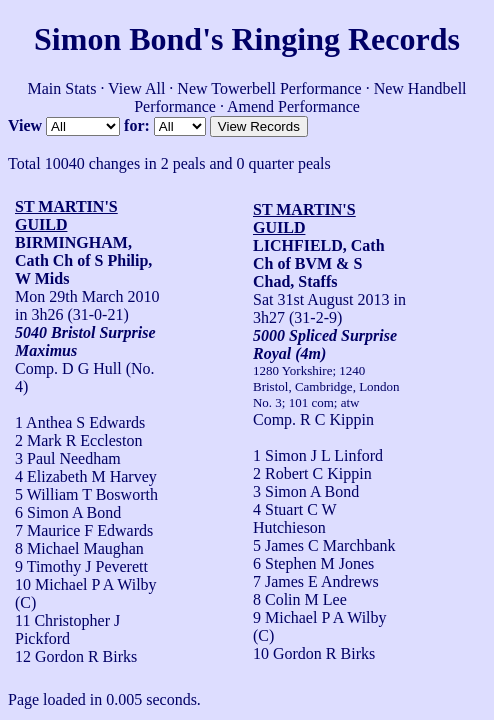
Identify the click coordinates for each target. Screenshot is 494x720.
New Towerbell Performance (269, 88)
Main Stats (61, 88)
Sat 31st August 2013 (321, 299)
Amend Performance (293, 106)
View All (136, 88)
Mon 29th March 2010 (87, 296)
